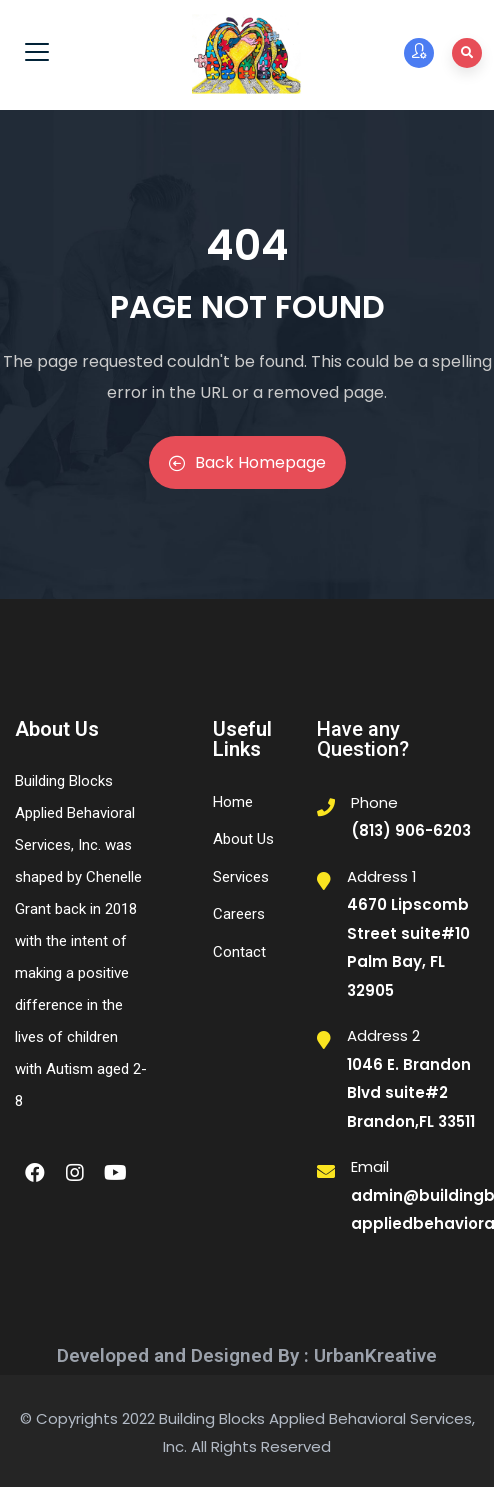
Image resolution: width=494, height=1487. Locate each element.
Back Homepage (247, 462)
